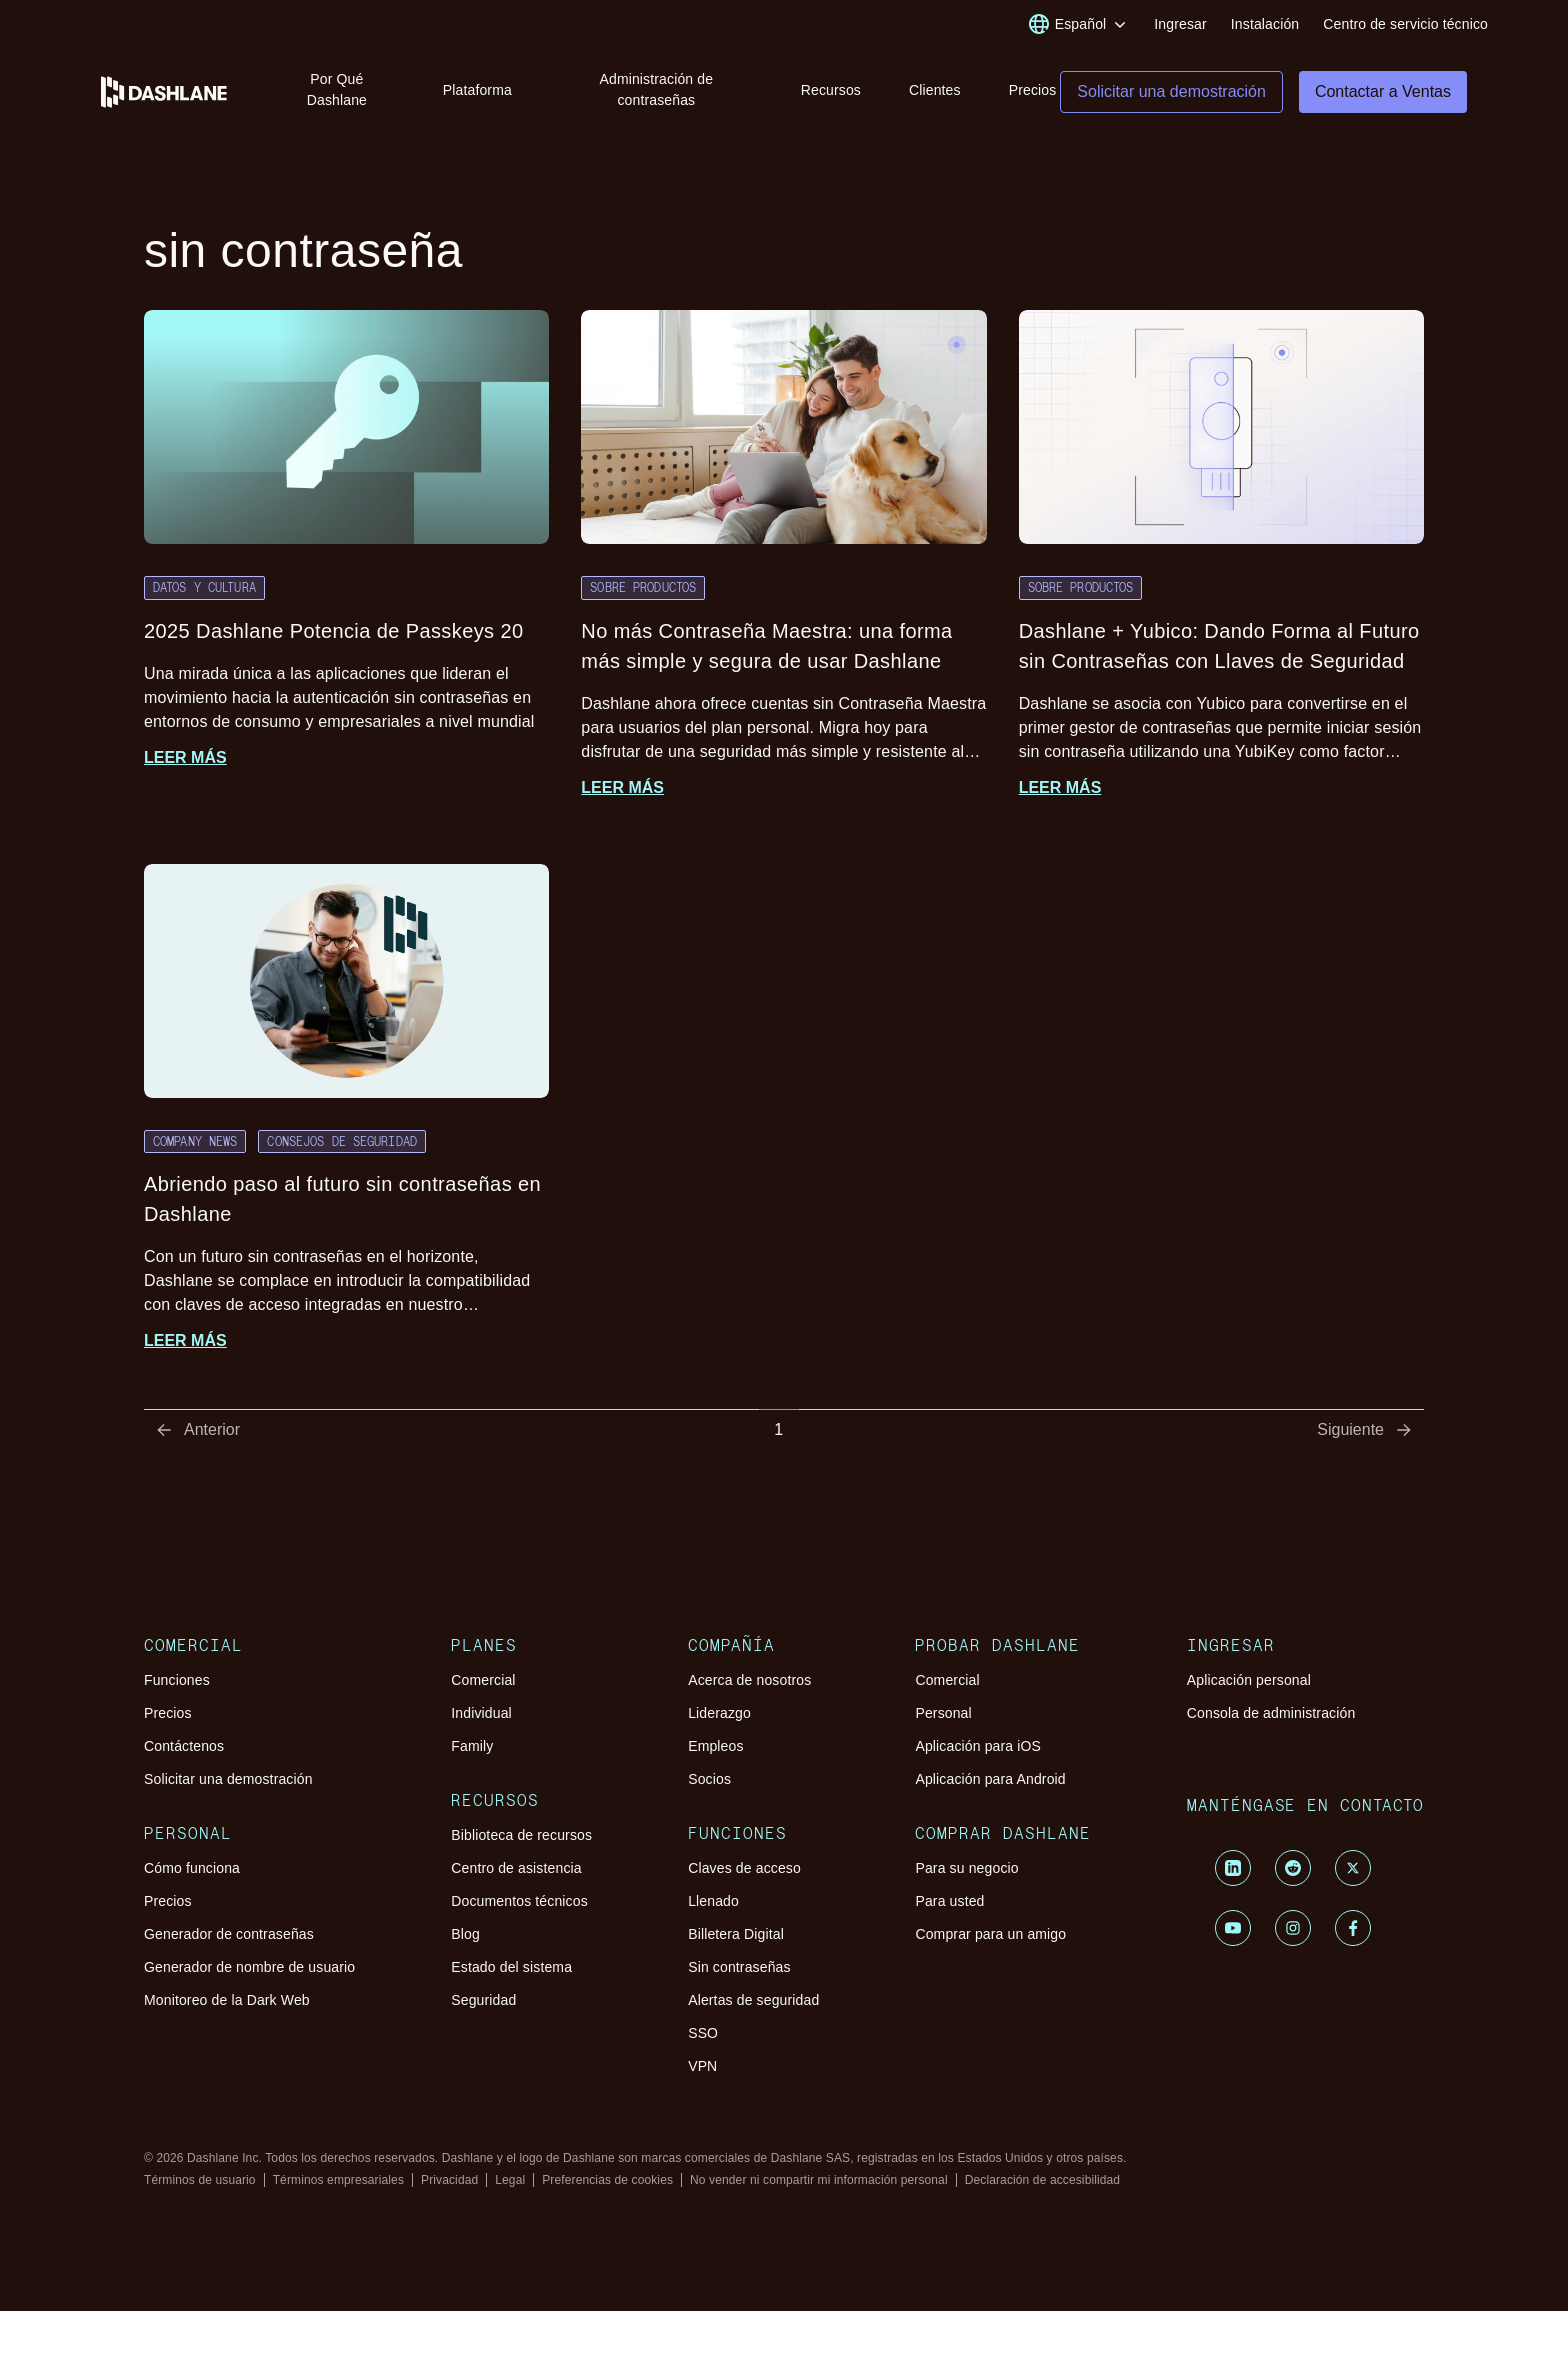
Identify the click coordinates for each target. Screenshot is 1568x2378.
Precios (1033, 90)
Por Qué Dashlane (337, 89)
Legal (510, 2183)
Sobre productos (643, 590)
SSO (703, 2036)
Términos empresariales (338, 2183)
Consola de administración (1271, 1716)
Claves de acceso (744, 1871)
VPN (702, 2069)
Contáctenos (184, 1749)
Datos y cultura (204, 590)
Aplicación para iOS (978, 1749)
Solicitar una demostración (228, 1782)
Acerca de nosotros (749, 1683)
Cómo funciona (192, 1871)
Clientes (935, 90)
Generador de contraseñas (229, 1937)
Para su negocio (966, 1871)
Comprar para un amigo (990, 1937)
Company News (195, 1144)
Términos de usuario (200, 2183)
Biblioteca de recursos (521, 1838)
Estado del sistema (511, 1970)
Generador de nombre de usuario (249, 1970)
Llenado (713, 1904)
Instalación (1265, 24)
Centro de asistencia (516, 1871)
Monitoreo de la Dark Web (227, 2003)
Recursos (831, 90)
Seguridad (483, 2003)
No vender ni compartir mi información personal (819, 2183)
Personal (943, 1716)
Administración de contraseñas (656, 89)
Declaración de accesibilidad (1042, 2183)
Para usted (949, 1904)
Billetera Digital (736, 1937)
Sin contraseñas (739, 1970)
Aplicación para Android (990, 1782)
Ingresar (1180, 24)
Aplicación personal (1249, 1683)
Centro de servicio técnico (1405, 24)
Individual (481, 1716)
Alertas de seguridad (753, 2003)
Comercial (483, 1683)
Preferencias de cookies (607, 2183)
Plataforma (477, 90)
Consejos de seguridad (342, 1144)
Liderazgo (719, 1716)
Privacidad (449, 2183)
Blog (465, 1937)
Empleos (715, 1749)
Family (472, 1749)
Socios (709, 1782)
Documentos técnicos (519, 1904)
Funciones (177, 1683)
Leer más (185, 760)
